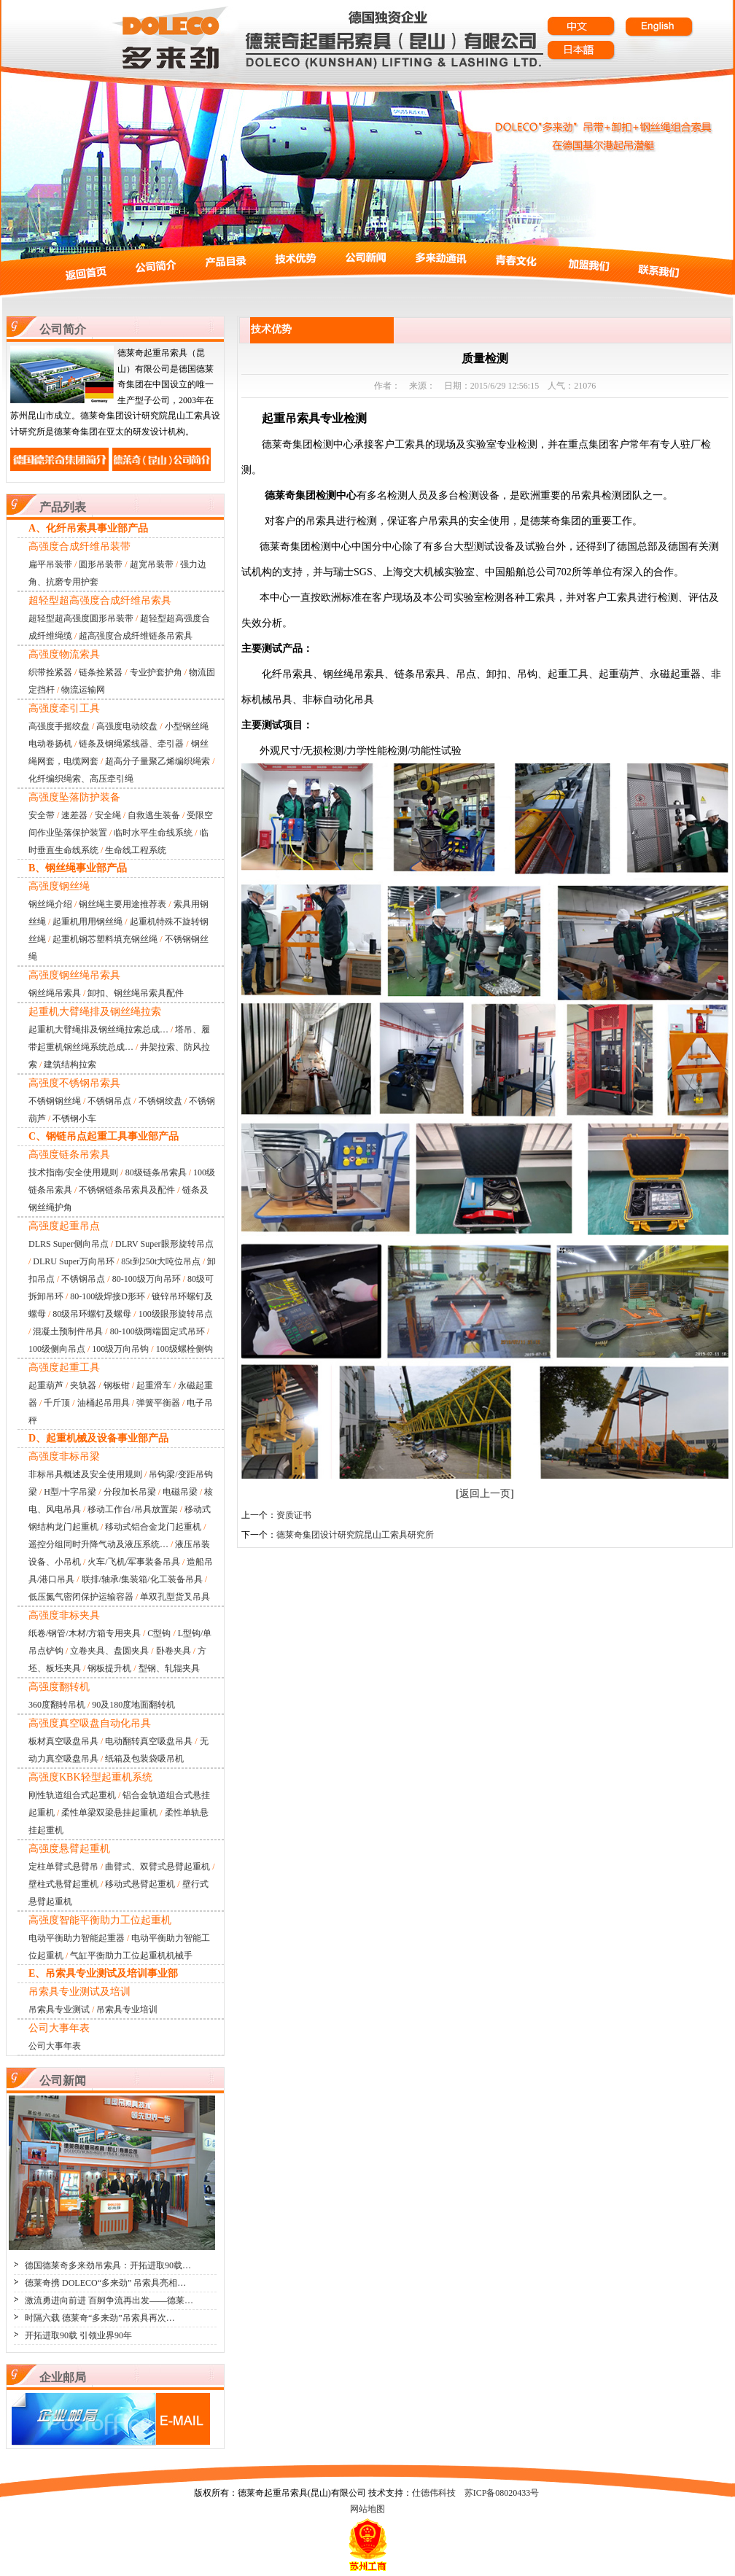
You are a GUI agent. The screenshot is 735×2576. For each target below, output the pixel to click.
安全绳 (108, 815)
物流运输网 (83, 690)
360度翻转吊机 (56, 1705)
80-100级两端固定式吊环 (157, 1331)
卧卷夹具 (173, 1651)
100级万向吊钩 (120, 1349)
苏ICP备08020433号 (502, 2493)
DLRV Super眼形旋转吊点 (164, 1244)
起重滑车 (153, 1385)
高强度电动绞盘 (127, 726)
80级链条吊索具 (156, 1172)
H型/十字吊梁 (70, 1492)
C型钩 (159, 1633)
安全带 (41, 815)
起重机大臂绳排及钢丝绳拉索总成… (98, 1029)
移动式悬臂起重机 (140, 1884)
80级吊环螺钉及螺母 (91, 1314)
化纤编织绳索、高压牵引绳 (80, 779)
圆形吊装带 (100, 564)
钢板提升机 (109, 1668)
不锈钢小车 (74, 1118)
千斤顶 (57, 1403)
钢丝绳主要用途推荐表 (122, 904)
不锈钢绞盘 (160, 1101)
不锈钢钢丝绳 (54, 1101)
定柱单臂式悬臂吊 (63, 1866)
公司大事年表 (54, 2046)
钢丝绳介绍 (50, 904)
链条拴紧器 (100, 672)
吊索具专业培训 (127, 2009)
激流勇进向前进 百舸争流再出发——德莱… (109, 2300)
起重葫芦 (45, 1385)
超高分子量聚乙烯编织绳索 (157, 761)
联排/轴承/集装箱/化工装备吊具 (142, 1579)
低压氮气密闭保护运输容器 (80, 1597)
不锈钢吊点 (109, 1101)
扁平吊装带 (50, 564)
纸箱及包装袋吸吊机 (144, 1759)
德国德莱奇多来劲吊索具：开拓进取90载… (108, 2265)
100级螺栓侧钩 (184, 1349)
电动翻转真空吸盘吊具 (148, 1741)
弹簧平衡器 (158, 1403)
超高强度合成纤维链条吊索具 (135, 636)
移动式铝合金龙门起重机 (153, 1527)
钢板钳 (117, 1385)
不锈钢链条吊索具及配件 (127, 1190)
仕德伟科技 (434, 2493)
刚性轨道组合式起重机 (72, 1795)
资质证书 (293, 1515)
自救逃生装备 (154, 815)
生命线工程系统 (135, 850)
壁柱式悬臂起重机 (63, 1884)
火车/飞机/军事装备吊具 (134, 1562)
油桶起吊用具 (103, 1403)
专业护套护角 (156, 672)
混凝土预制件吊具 (68, 1331)
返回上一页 (484, 1493)
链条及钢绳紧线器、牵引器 (131, 744)
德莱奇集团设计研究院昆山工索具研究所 (355, 1535)
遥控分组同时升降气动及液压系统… (98, 1544)
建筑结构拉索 (70, 1064)
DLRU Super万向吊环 (73, 1261)
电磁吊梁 (180, 1492)
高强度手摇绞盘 (59, 726)
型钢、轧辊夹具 (169, 1668)
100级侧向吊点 (56, 1349)
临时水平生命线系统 (153, 833)
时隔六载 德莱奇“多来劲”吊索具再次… (100, 2318)
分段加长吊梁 (130, 1492)
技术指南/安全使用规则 (73, 1172)
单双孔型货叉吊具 (175, 1597)
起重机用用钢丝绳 (87, 922)
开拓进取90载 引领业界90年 (78, 2335)
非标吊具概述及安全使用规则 (85, 1474)
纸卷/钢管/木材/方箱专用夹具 (84, 1633)
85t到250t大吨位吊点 (161, 1261)
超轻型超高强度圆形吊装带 (80, 618)
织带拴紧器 (50, 672)
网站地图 (367, 2509)
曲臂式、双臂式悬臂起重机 (157, 1866)
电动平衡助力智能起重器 (76, 1938)
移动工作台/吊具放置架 (132, 1509)
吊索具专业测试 (59, 2009)
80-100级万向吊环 (146, 1279)
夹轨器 (83, 1385)
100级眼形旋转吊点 (176, 1314)
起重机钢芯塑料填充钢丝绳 (105, 939)
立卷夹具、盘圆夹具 (109, 1651)
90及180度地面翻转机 (133, 1705)
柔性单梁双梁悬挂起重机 (109, 1813)
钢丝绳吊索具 (54, 993)
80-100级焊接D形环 (107, 1296)
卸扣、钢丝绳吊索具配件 (136, 993)
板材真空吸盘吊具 (63, 1741)
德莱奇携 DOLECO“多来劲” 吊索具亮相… (105, 2283)
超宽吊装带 (152, 564)
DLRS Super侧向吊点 (68, 1244)
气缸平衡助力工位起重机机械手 (131, 1955)
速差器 (74, 815)
